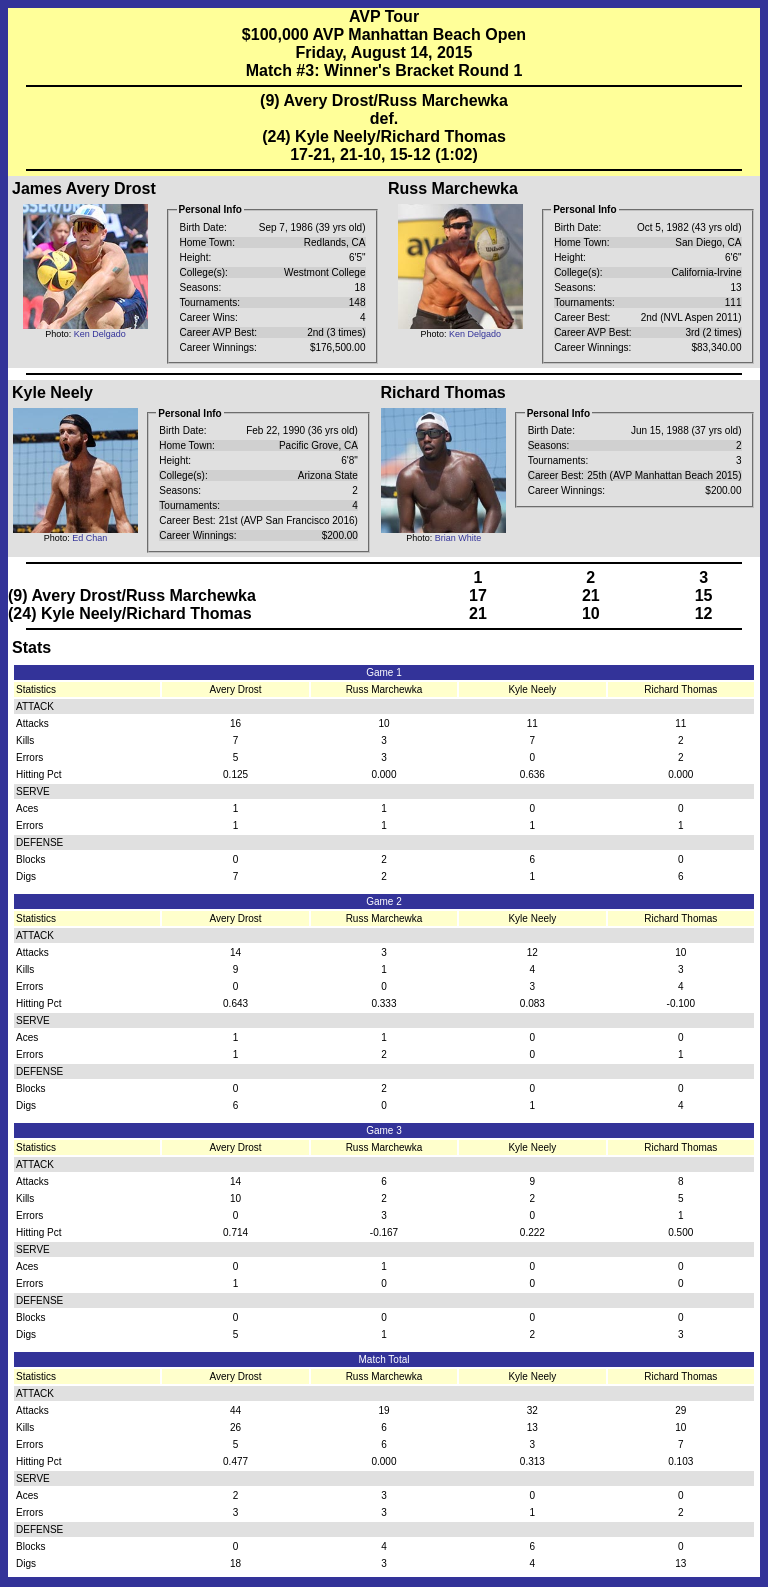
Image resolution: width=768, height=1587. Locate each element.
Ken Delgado (100, 334)
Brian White (458, 538)
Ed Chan (89, 538)
